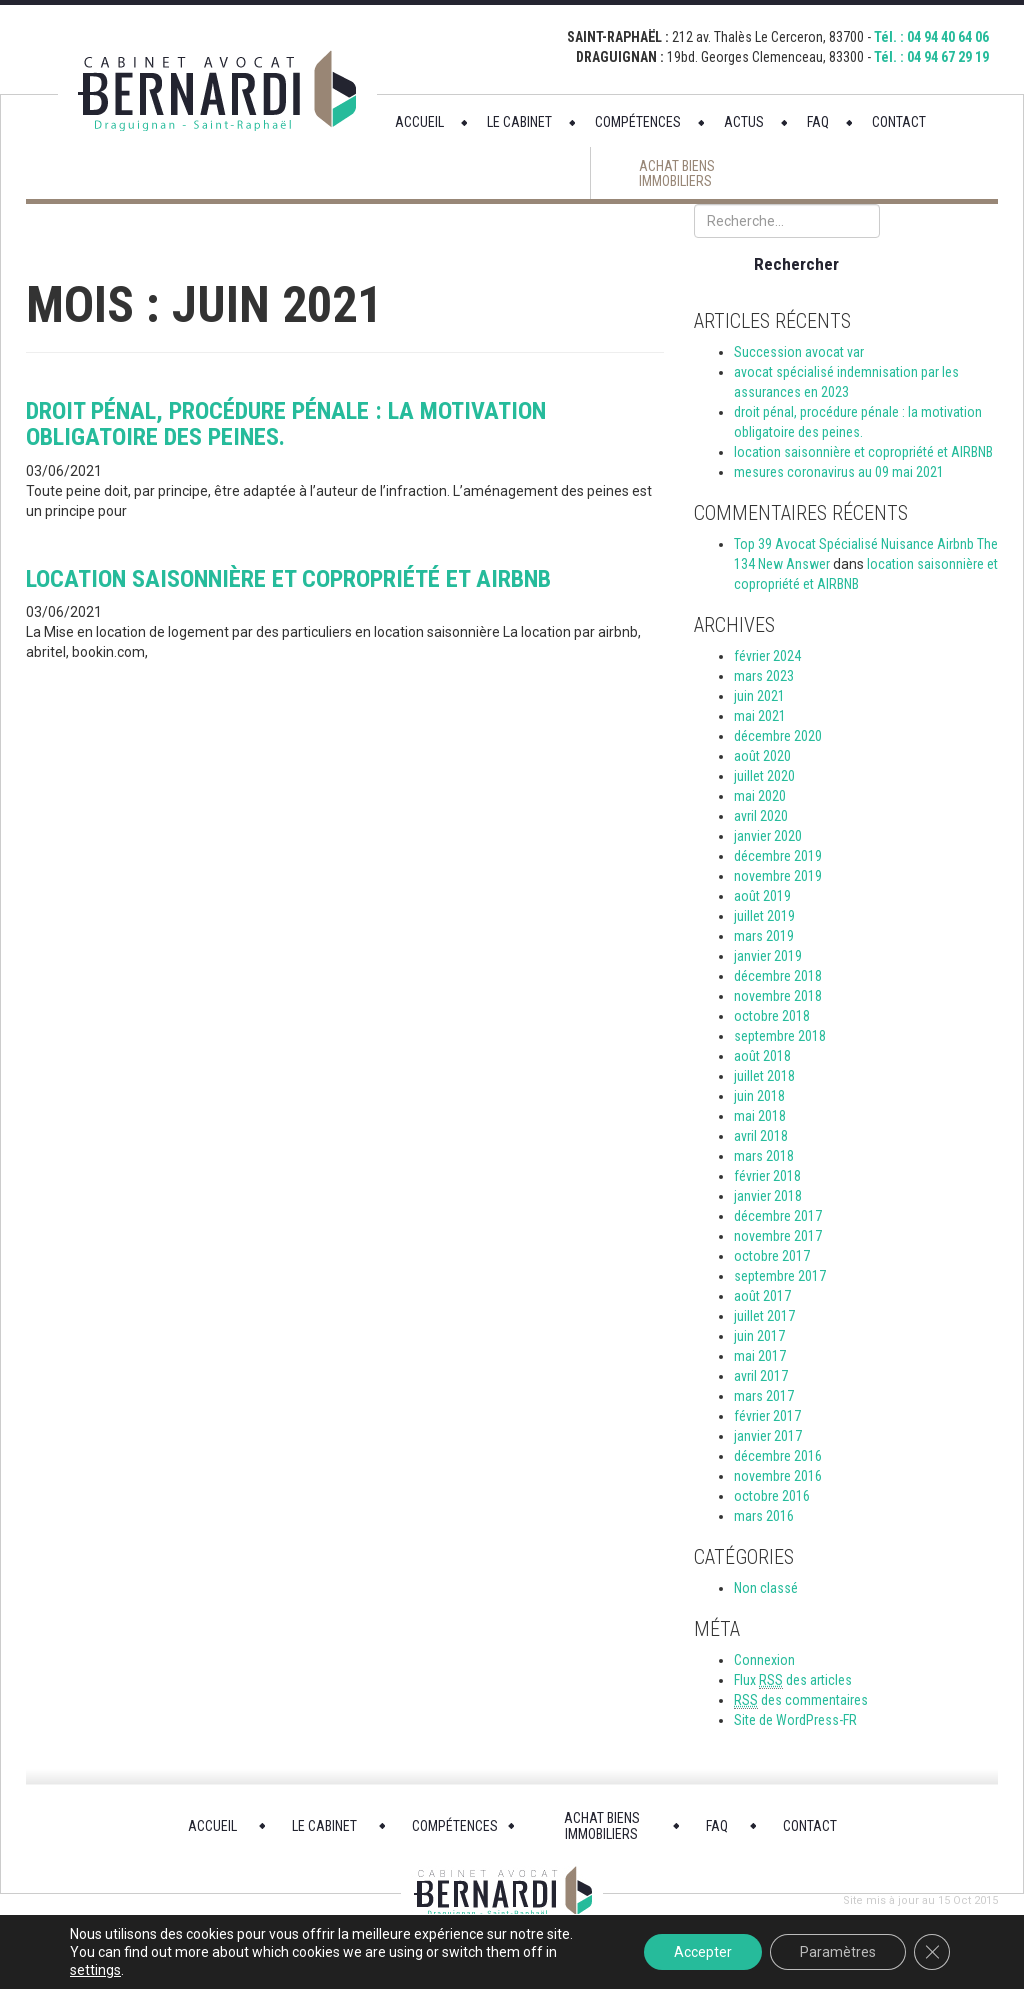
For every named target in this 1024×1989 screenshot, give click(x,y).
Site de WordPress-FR (795, 1720)
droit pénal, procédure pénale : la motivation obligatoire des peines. (286, 424)
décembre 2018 (778, 976)
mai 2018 (760, 1116)
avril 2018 (761, 1136)
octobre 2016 (772, 1496)
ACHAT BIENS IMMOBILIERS (677, 174)
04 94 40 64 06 (948, 37)
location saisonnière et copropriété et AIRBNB (288, 579)
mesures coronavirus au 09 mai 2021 (839, 472)
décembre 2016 (778, 1456)
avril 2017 (761, 1376)
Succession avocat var (799, 352)
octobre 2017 (772, 1256)
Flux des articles (793, 1680)
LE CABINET (519, 122)
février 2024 (767, 656)
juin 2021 (759, 696)
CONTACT (899, 122)
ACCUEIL (419, 122)
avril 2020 (761, 816)
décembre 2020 (778, 736)
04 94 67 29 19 (948, 57)
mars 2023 (764, 676)
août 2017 (762, 1296)
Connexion (764, 1660)
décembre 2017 (778, 1216)
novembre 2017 (778, 1236)
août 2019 (762, 896)
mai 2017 (760, 1356)
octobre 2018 (772, 1016)
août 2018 (762, 1056)
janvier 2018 (768, 1196)
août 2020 (762, 756)
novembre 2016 (778, 1476)
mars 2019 (764, 936)
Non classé (766, 1588)
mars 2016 (764, 1516)
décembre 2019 (778, 856)
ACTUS (744, 122)
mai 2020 (760, 796)
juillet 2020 (764, 776)
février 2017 (767, 1416)
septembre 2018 (780, 1036)
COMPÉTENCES (638, 122)
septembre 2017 (780, 1276)
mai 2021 (760, 716)
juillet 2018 (764, 1076)
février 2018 (767, 1176)
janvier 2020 (768, 836)
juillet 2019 (764, 916)
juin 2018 (759, 1096)
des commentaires (801, 1700)
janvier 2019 (768, 956)
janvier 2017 (768, 1436)
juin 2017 (759, 1336)
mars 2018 (764, 1156)
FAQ (818, 122)
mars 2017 (764, 1396)
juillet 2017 (764, 1316)
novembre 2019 (778, 876)
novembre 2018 (778, 996)
